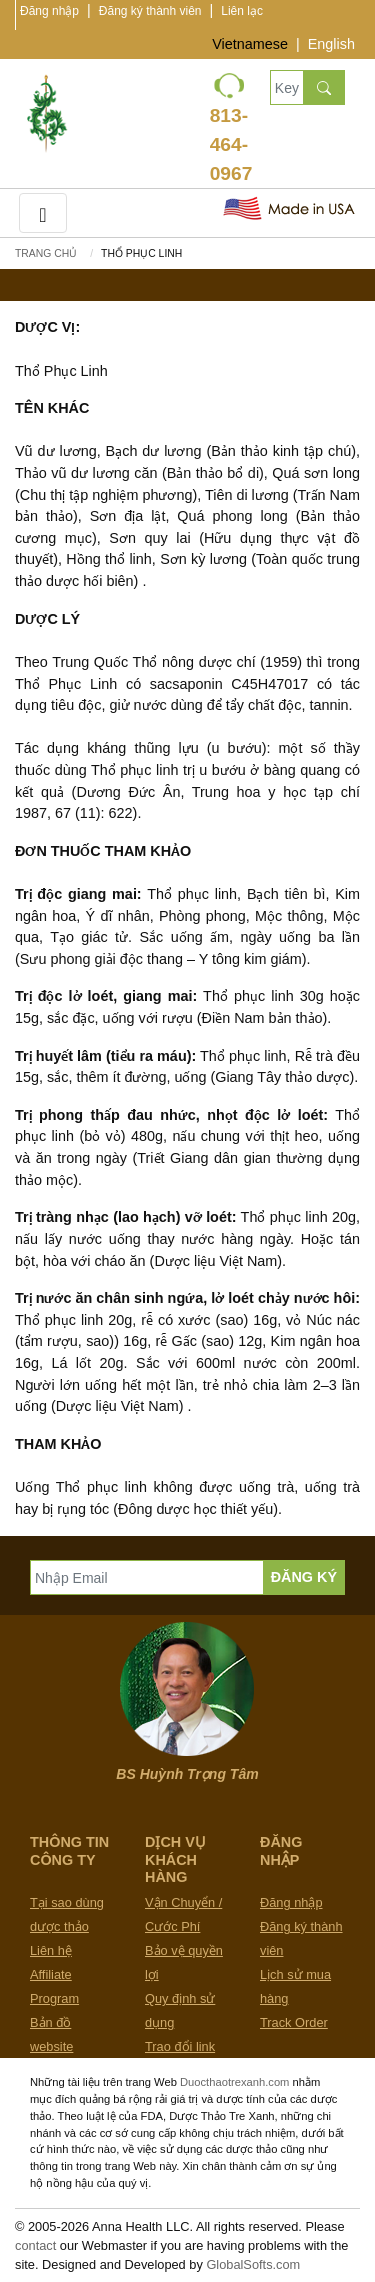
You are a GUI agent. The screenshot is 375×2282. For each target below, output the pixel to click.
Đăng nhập (49, 11)
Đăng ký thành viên (150, 11)
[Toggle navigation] (43, 212)
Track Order (294, 2022)
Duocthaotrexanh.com (234, 2082)
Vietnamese (250, 44)
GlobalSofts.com (253, 2264)
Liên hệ (51, 1950)
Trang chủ (46, 253)
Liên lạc (242, 11)
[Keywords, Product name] (287, 87)
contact (35, 2245)
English (331, 44)
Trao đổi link (180, 2046)
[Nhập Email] (147, 1577)
